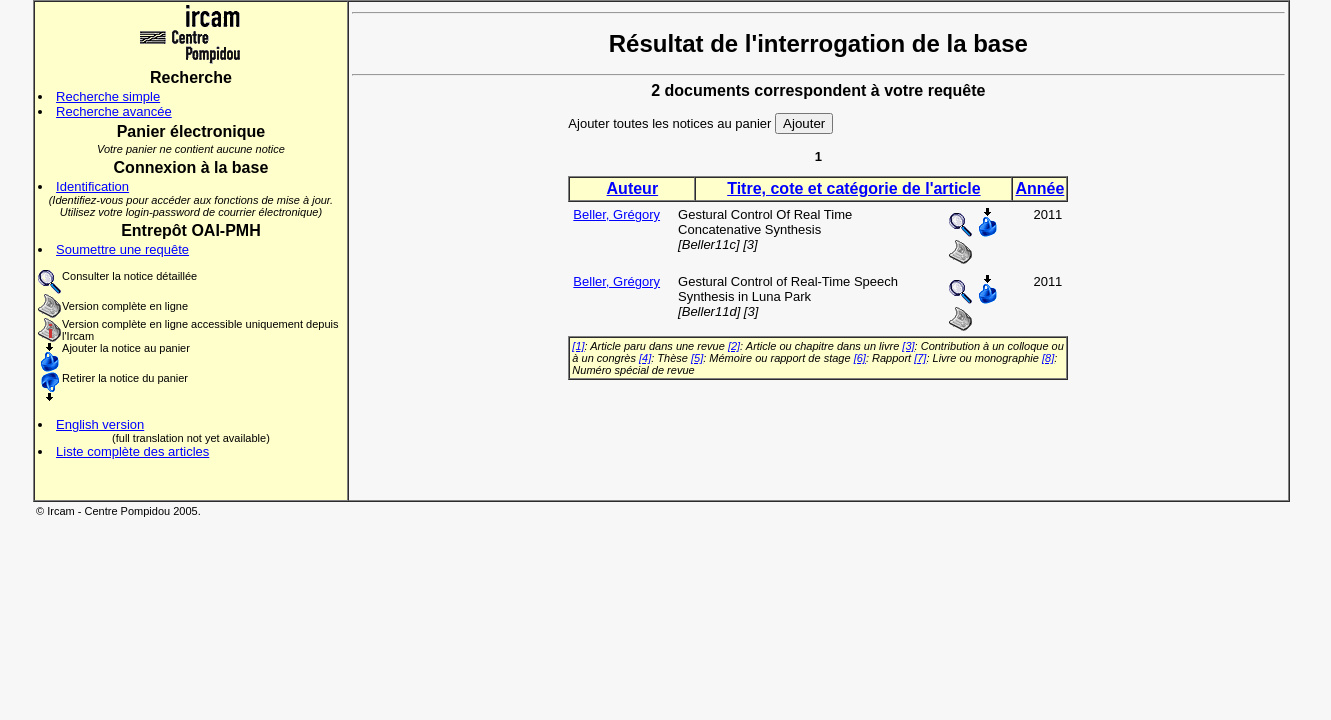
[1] (578, 346)
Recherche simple (108, 96)
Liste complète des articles (132, 451)
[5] (697, 358)
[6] (860, 358)
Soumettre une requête (122, 249)
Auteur (633, 188)
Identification (92, 186)
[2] (734, 346)
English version (100, 424)
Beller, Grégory (616, 214)
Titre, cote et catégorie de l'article (853, 188)
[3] (908, 346)
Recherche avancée (114, 111)
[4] (645, 358)
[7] (920, 358)
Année (1039, 188)
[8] (1048, 358)
